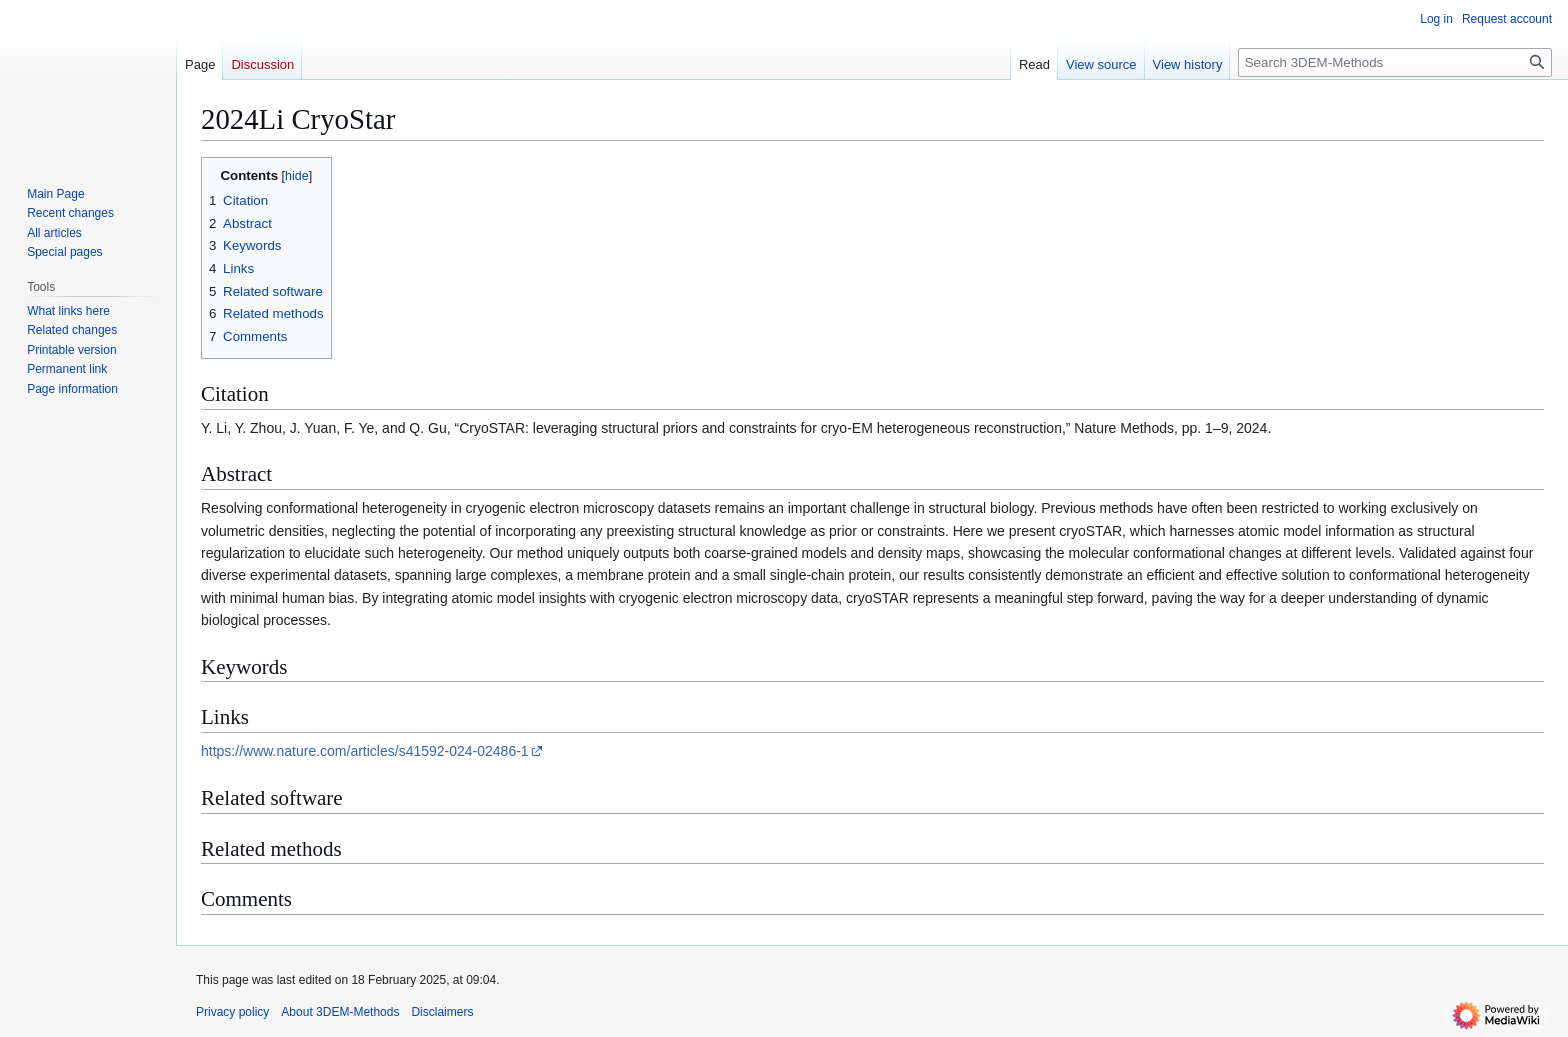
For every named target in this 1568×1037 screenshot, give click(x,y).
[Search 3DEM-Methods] (1395, 62)
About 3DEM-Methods (340, 1012)
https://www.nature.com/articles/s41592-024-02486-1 (365, 751)
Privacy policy (232, 1012)
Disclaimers (442, 1012)
